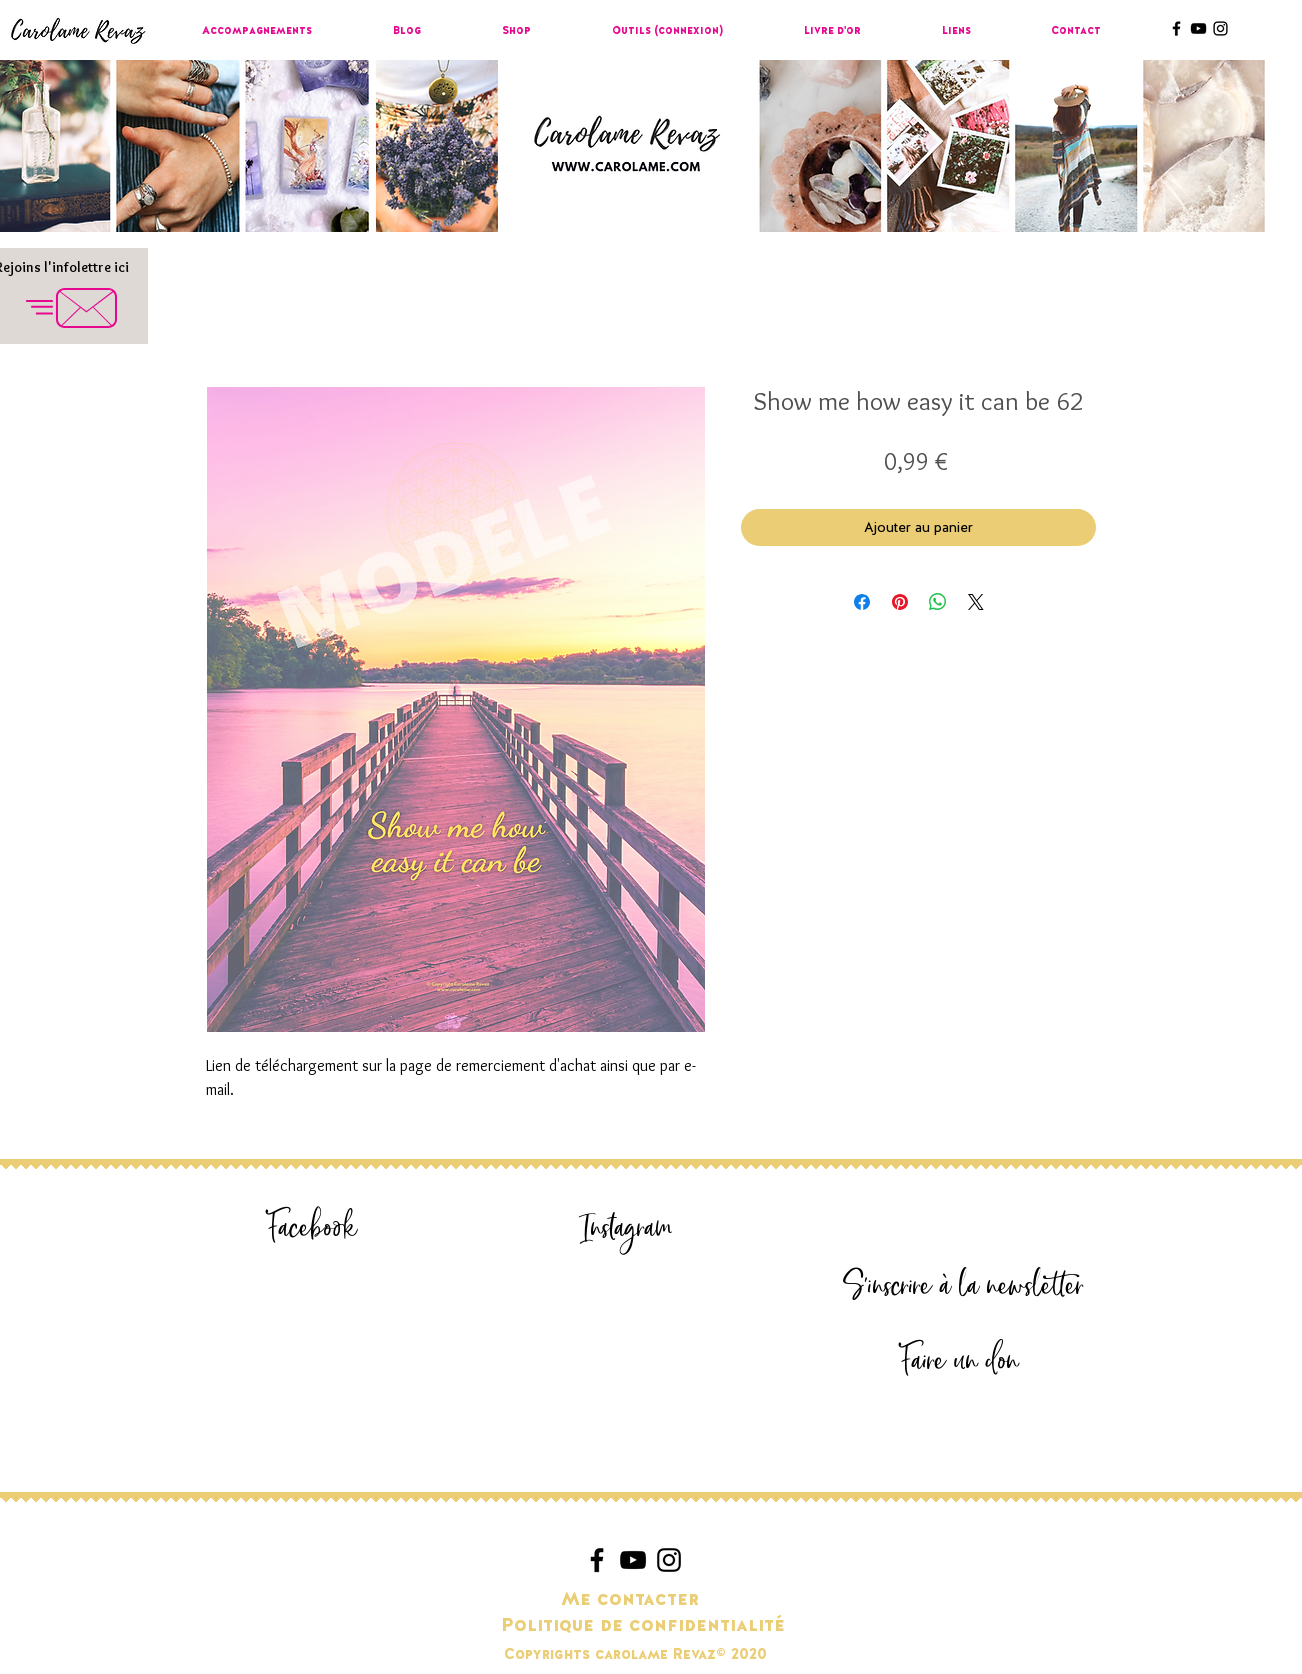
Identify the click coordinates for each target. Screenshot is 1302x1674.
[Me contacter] (630, 1600)
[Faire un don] (959, 1361)
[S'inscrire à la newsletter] (963, 1286)
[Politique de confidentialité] (643, 1626)
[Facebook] (312, 1228)
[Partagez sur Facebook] (862, 602)
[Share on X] (976, 602)
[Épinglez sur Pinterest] (900, 602)
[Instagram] (626, 1228)
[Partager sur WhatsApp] (938, 602)
